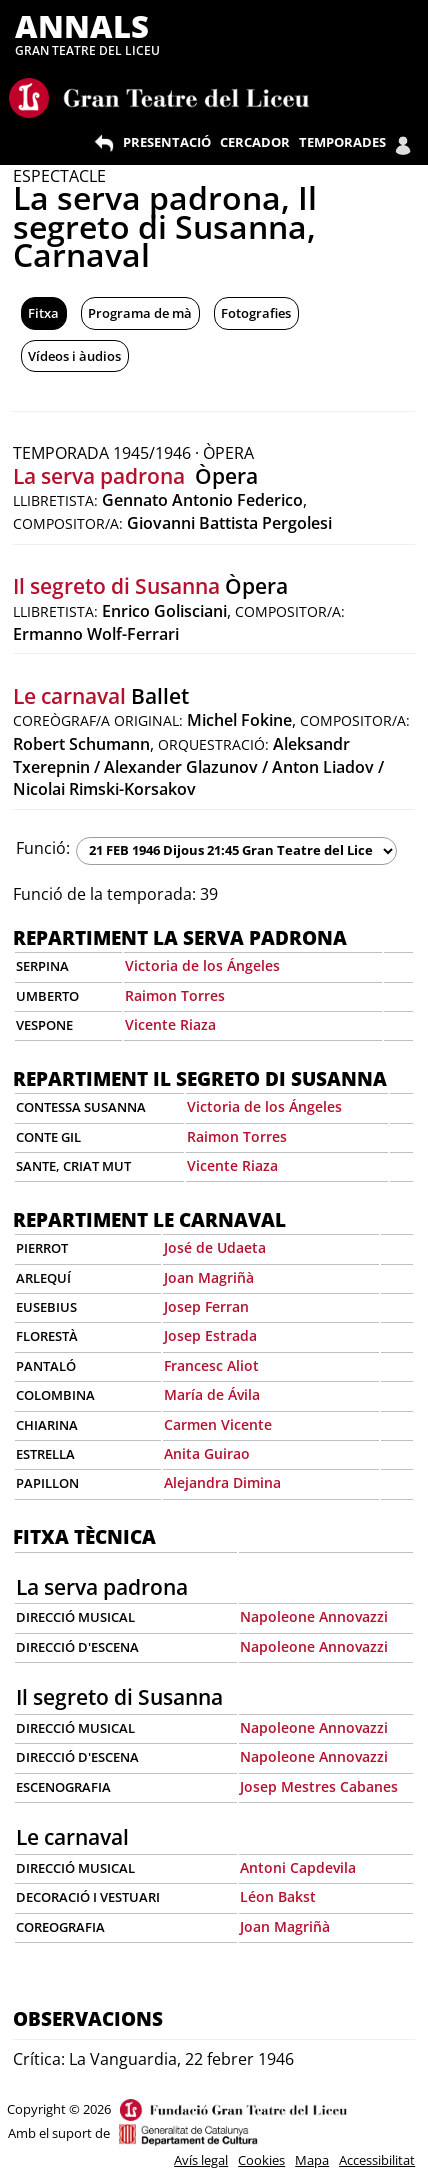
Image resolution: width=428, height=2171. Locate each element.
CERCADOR (255, 142)
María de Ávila (212, 1394)
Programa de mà (140, 313)
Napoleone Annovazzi (314, 1616)
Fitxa (43, 313)
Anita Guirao (207, 1453)
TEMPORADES (342, 142)
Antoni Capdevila (298, 1867)
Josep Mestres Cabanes (319, 1786)
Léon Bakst (278, 1896)
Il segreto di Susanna (116, 586)
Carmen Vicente (218, 1424)
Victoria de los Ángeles (202, 965)
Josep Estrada (210, 1335)
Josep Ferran (206, 1306)
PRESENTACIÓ (167, 142)
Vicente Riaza (170, 1024)
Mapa (312, 2160)
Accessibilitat (377, 2160)
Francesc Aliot (211, 1365)
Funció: (43, 848)
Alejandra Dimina (222, 1482)
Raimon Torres (175, 995)
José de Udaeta (215, 1247)
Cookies (261, 2160)
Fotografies (256, 313)
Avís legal (201, 2160)
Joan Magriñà (209, 1277)
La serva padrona (101, 476)
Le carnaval (69, 696)
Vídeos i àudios (74, 356)
